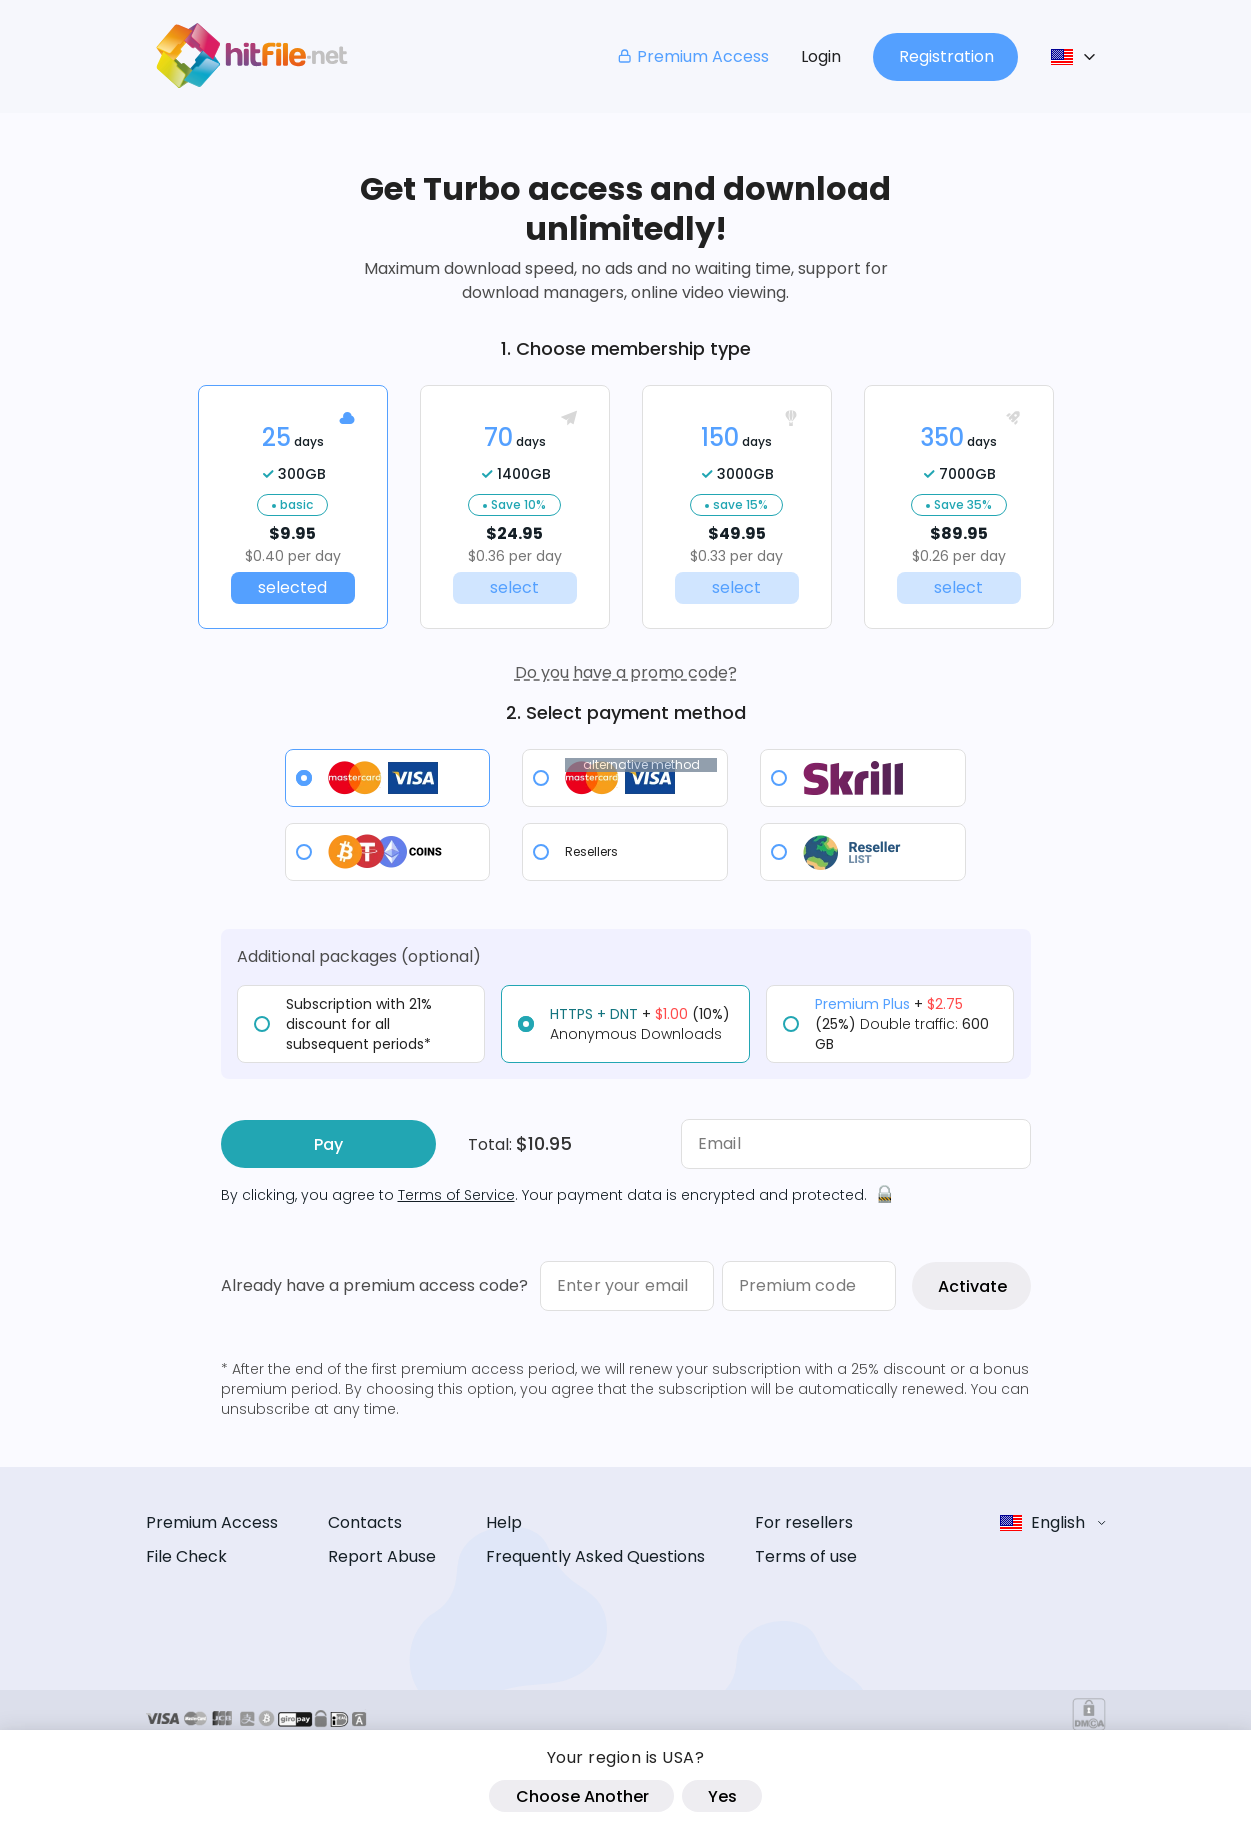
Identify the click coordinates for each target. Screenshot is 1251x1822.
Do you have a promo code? (626, 672)
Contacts (365, 1522)
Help (504, 1522)
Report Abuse (382, 1556)
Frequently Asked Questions (595, 1556)
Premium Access (692, 56)
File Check (186, 1556)
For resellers (804, 1522)
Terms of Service (456, 1195)
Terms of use (806, 1556)
